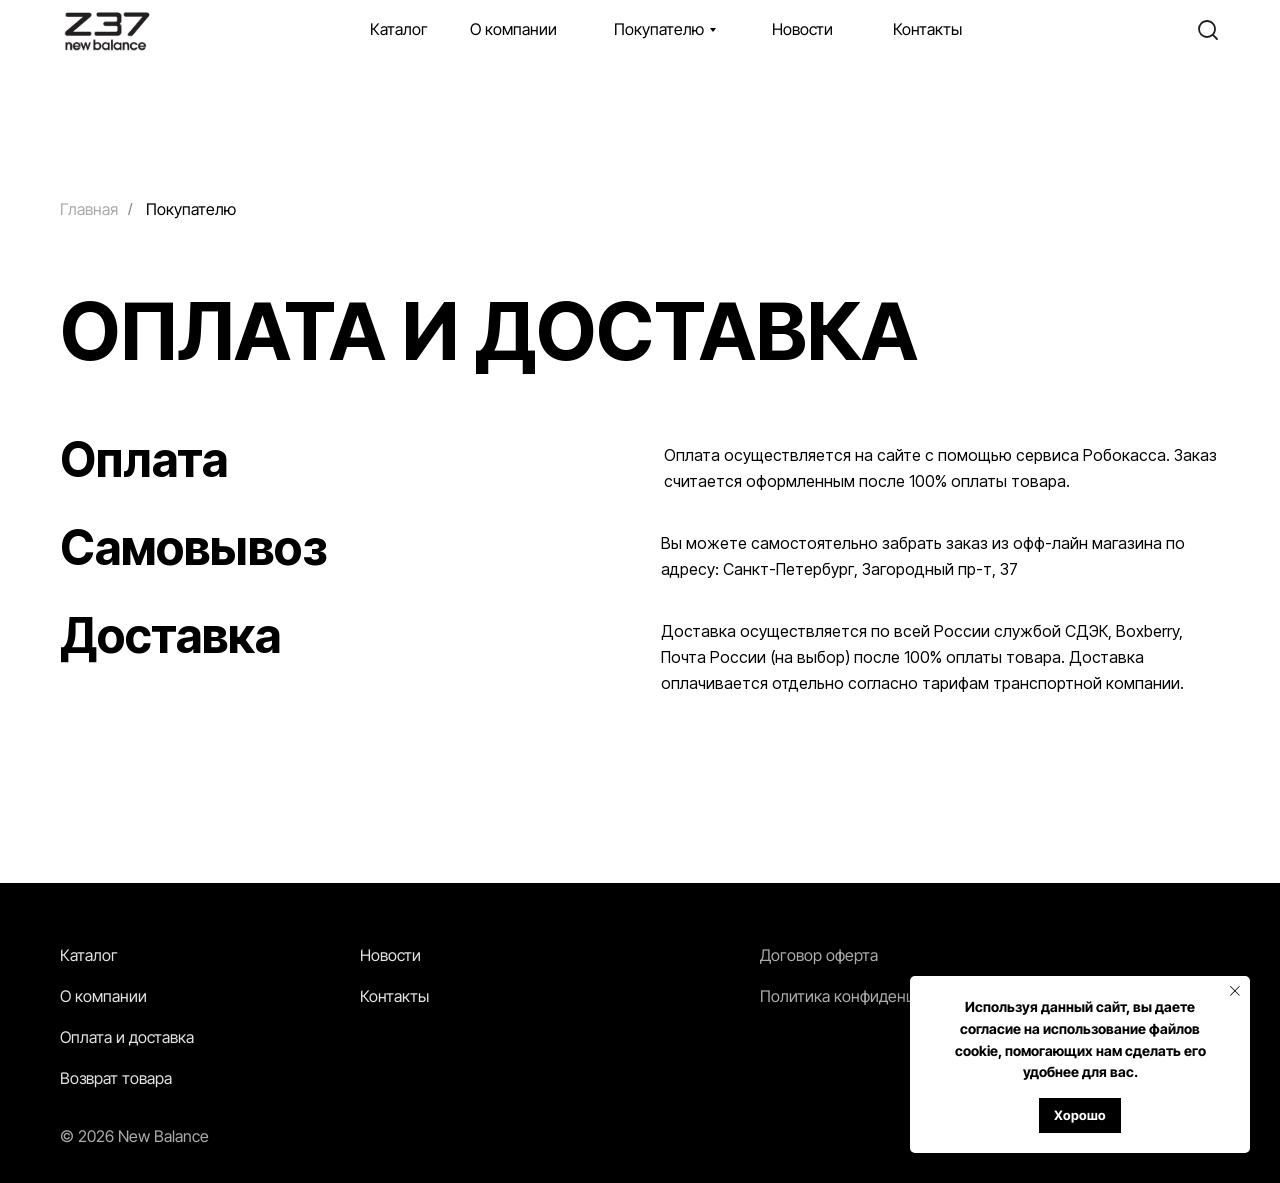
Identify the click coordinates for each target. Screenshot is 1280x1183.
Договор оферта (819, 955)
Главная (89, 209)
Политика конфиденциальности (875, 996)
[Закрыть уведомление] (1235, 991)
